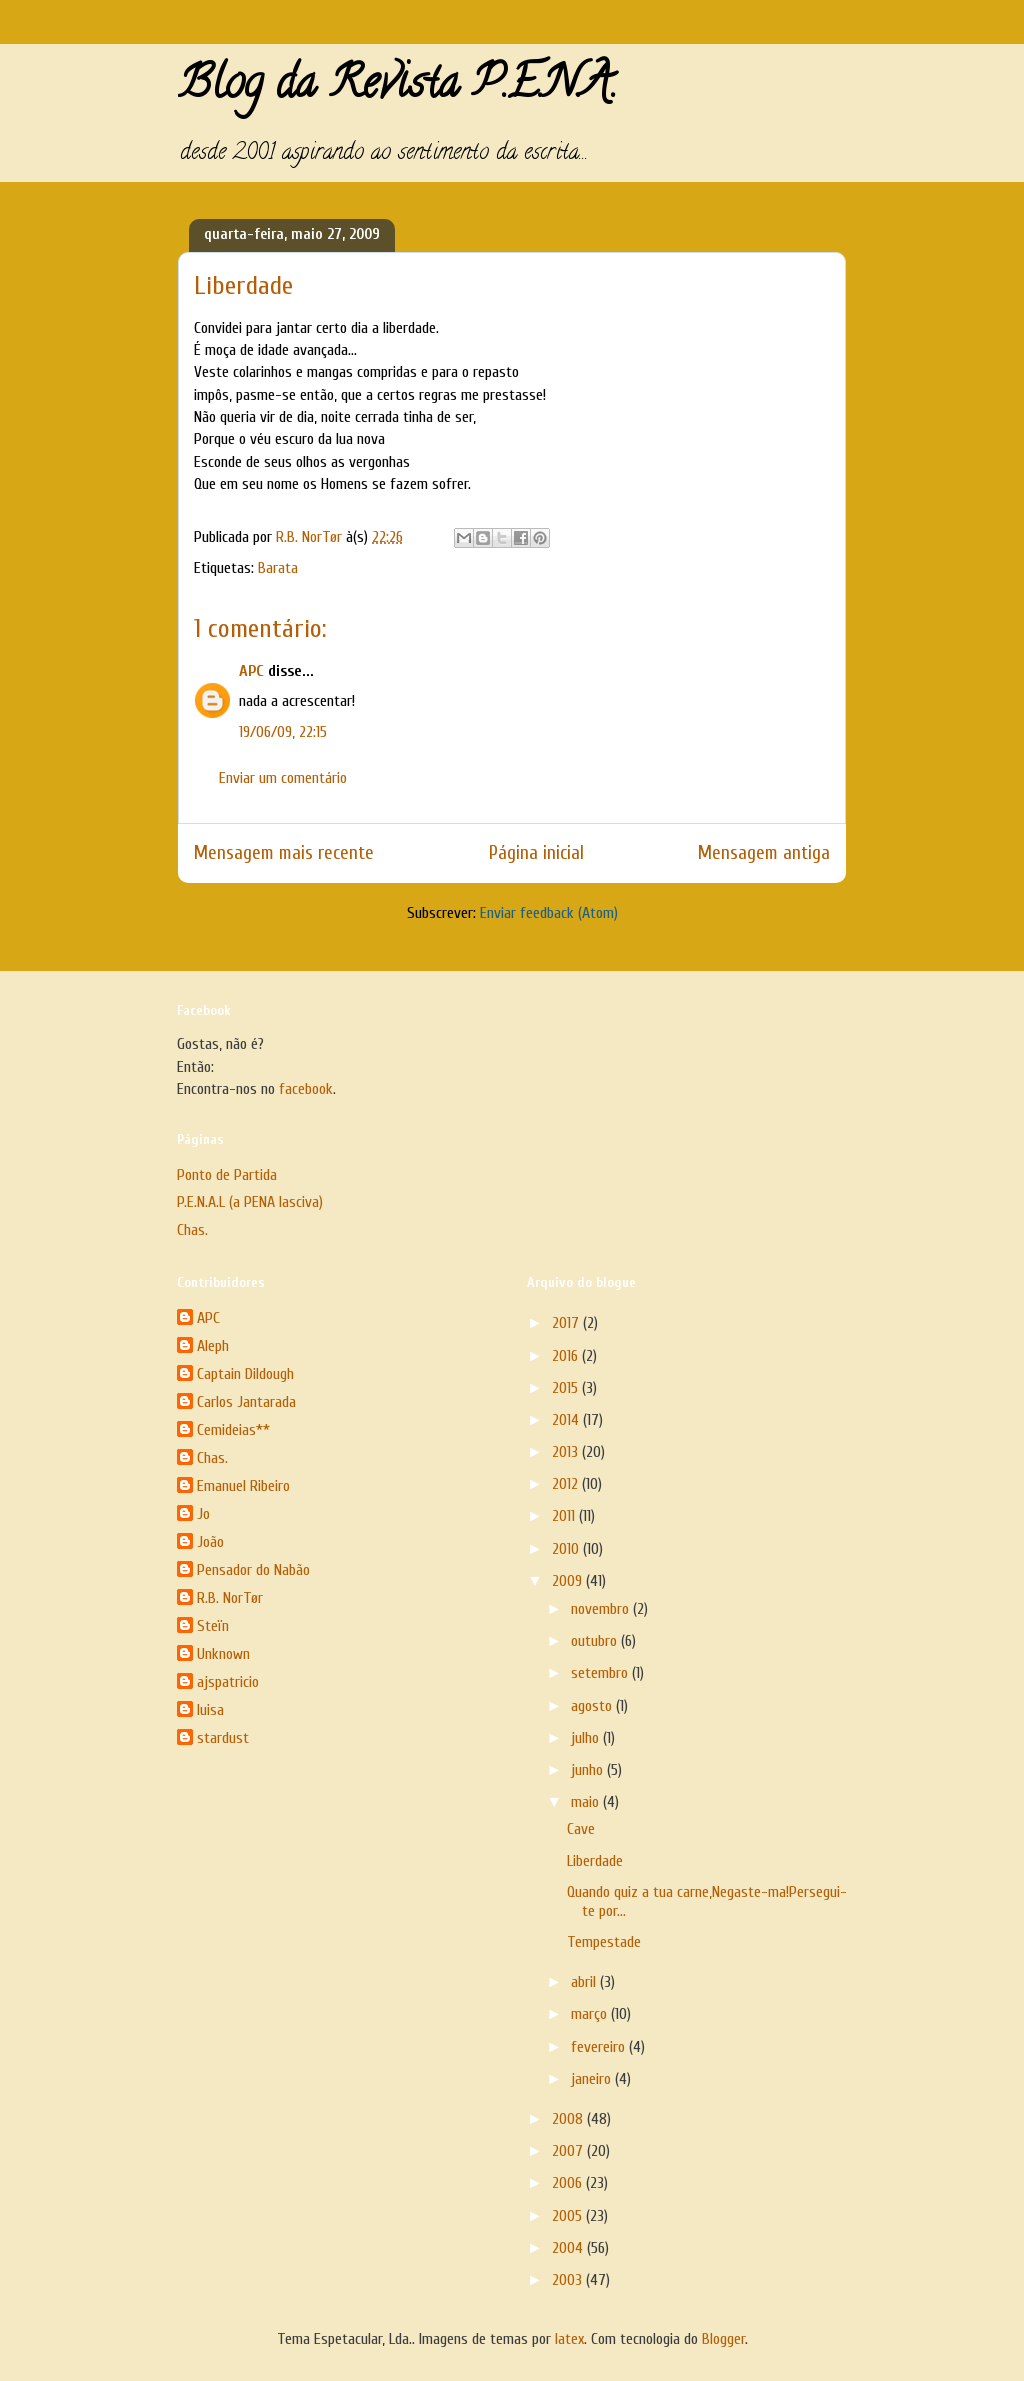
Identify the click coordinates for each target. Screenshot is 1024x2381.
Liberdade (595, 1861)
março (591, 2014)
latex (569, 2339)
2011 (565, 1516)
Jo (203, 1514)
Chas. (192, 1230)
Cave (581, 1829)
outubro (596, 1641)
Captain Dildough (245, 1374)
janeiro (593, 2079)
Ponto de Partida (227, 1175)
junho (589, 1770)
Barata (278, 568)
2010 (567, 1549)
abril (585, 1982)
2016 (567, 1356)
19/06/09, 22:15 (283, 732)
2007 (569, 2151)
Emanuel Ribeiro (243, 1486)
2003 (569, 2280)
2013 (567, 1452)
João (210, 1542)
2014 (567, 1420)
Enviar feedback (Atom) (549, 913)
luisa (210, 1710)
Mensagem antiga (764, 853)
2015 (567, 1388)
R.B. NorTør (230, 1598)
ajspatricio (228, 1682)
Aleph (213, 1346)
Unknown (223, 1654)
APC (251, 671)
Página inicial (536, 853)
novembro (602, 1609)
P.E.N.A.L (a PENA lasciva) (250, 1202)
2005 (569, 2216)
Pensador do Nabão (253, 1570)
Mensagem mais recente (284, 853)
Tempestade (604, 1942)
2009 (569, 1581)
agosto (593, 1706)
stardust (223, 1738)
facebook (306, 1089)
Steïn (213, 1626)
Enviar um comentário (283, 778)
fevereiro (600, 2047)
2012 (567, 1484)
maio (587, 1802)
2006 (569, 2183)
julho (587, 1738)
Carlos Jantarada (246, 1402)
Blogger (723, 2339)
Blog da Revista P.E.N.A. (397, 88)
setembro (601, 1673)
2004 (569, 2248)
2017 (567, 1323)
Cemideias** (233, 1430)
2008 (569, 2119)
